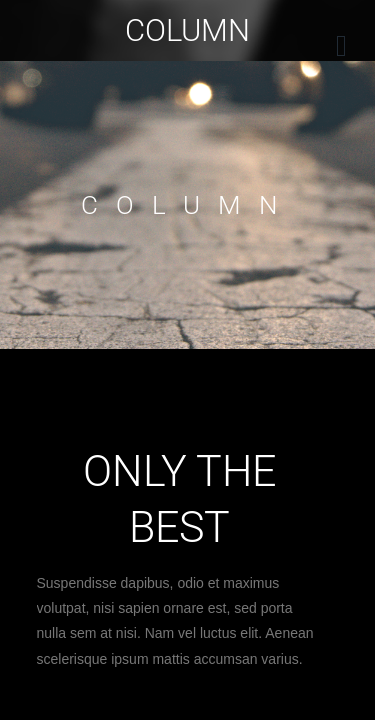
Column (187, 30)
